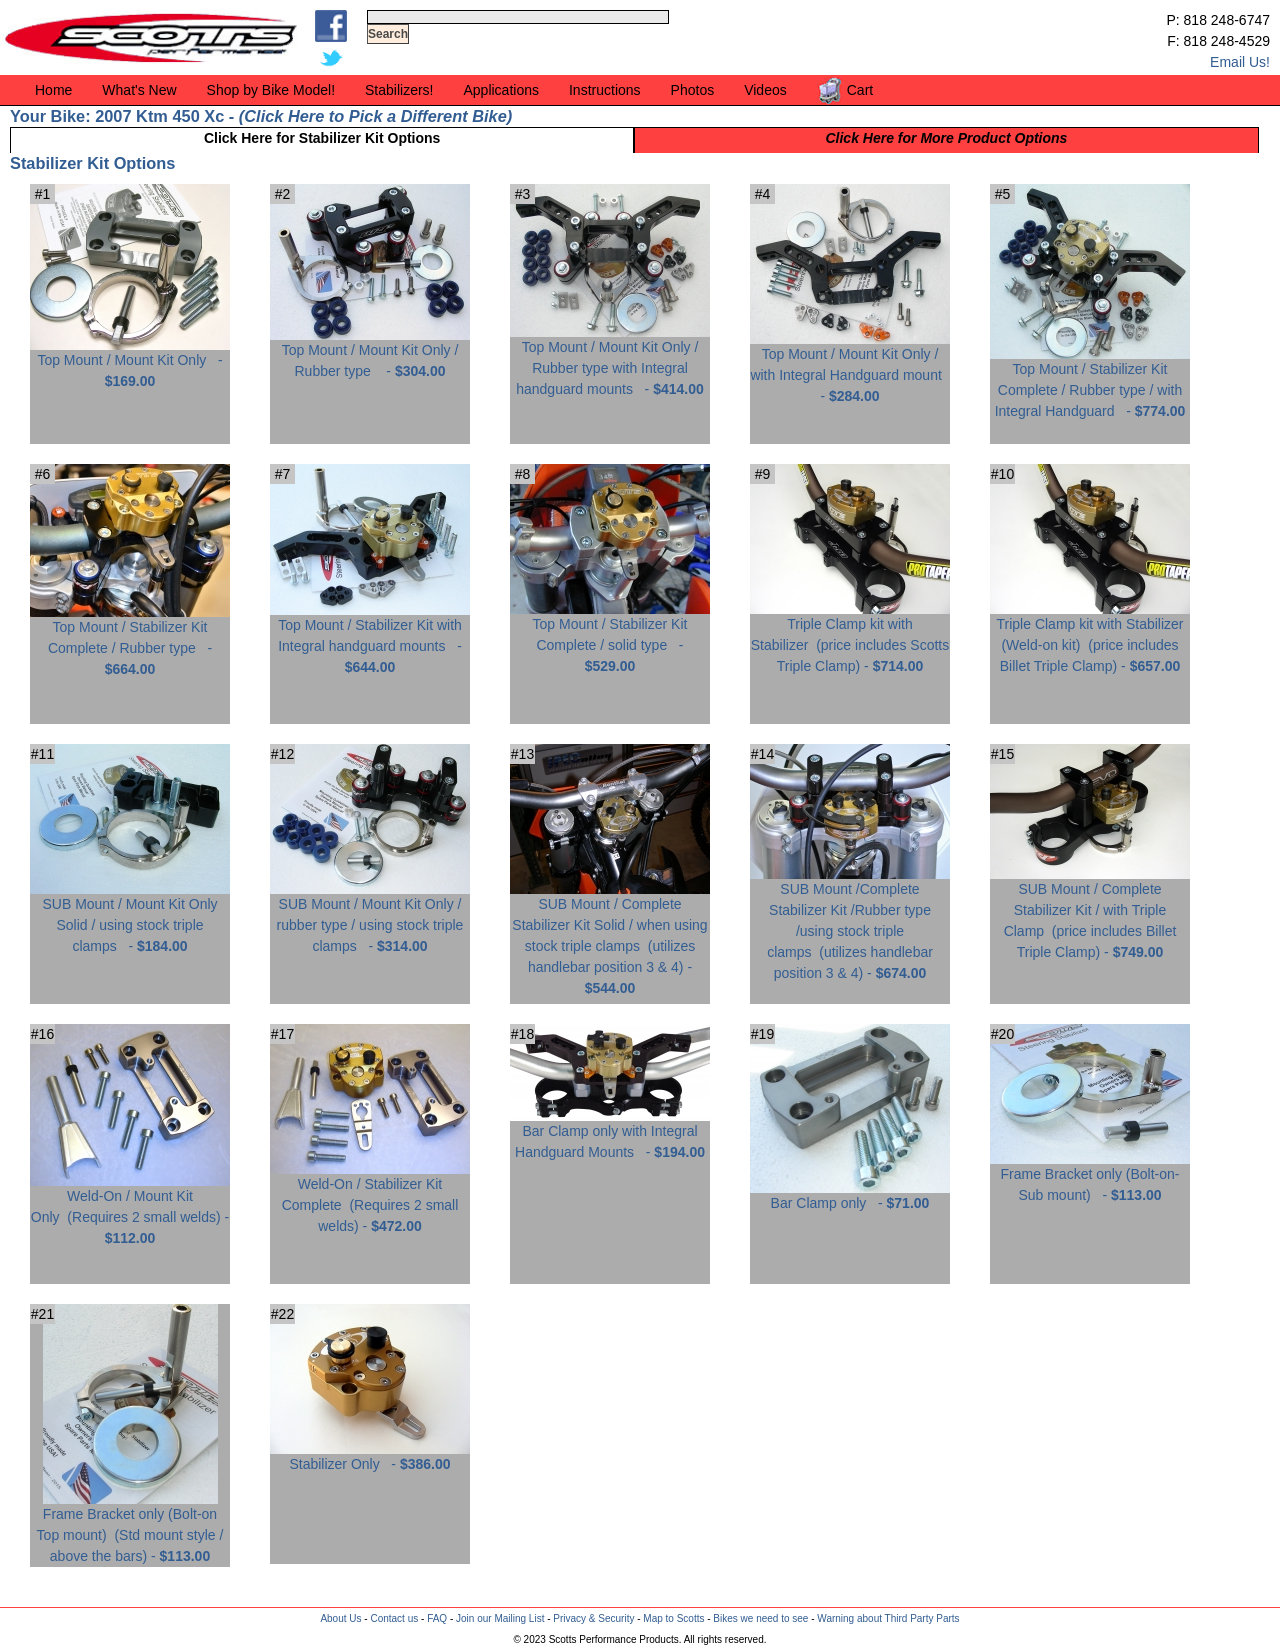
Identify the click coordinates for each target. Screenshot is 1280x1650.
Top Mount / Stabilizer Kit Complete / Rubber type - (130, 640)
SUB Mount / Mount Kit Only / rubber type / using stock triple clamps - (370, 917)
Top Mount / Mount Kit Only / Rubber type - (370, 353)
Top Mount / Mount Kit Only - (130, 363)
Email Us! (1240, 62)
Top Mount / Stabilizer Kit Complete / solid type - (610, 637)
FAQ (437, 1618)
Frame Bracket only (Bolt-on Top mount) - (130, 1527)
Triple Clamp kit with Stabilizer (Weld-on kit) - (1090, 637)
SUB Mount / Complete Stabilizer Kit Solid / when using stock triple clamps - (610, 938)
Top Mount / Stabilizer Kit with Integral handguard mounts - (370, 638)
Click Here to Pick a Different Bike (375, 116)
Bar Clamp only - (850, 1195)
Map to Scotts (673, 1618)
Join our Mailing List (500, 1618)
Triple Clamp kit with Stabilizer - (850, 637)
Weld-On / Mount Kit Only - (130, 1209)
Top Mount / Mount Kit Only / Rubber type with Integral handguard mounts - (610, 360)
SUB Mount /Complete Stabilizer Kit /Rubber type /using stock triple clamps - (850, 923)
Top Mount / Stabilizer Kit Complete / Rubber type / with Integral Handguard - (1090, 382)
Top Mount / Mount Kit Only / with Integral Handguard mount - (850, 367)
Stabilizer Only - (370, 1456)
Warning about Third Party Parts (888, 1618)
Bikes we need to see (760, 1618)
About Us (340, 1618)
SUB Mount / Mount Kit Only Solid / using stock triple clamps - (130, 917)
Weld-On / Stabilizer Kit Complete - (370, 1197)
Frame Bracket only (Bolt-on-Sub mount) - (1090, 1177)
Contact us (394, 1618)
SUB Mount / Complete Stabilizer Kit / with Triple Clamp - (1090, 913)
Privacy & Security (593, 1618)
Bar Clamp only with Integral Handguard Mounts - (610, 1134)
